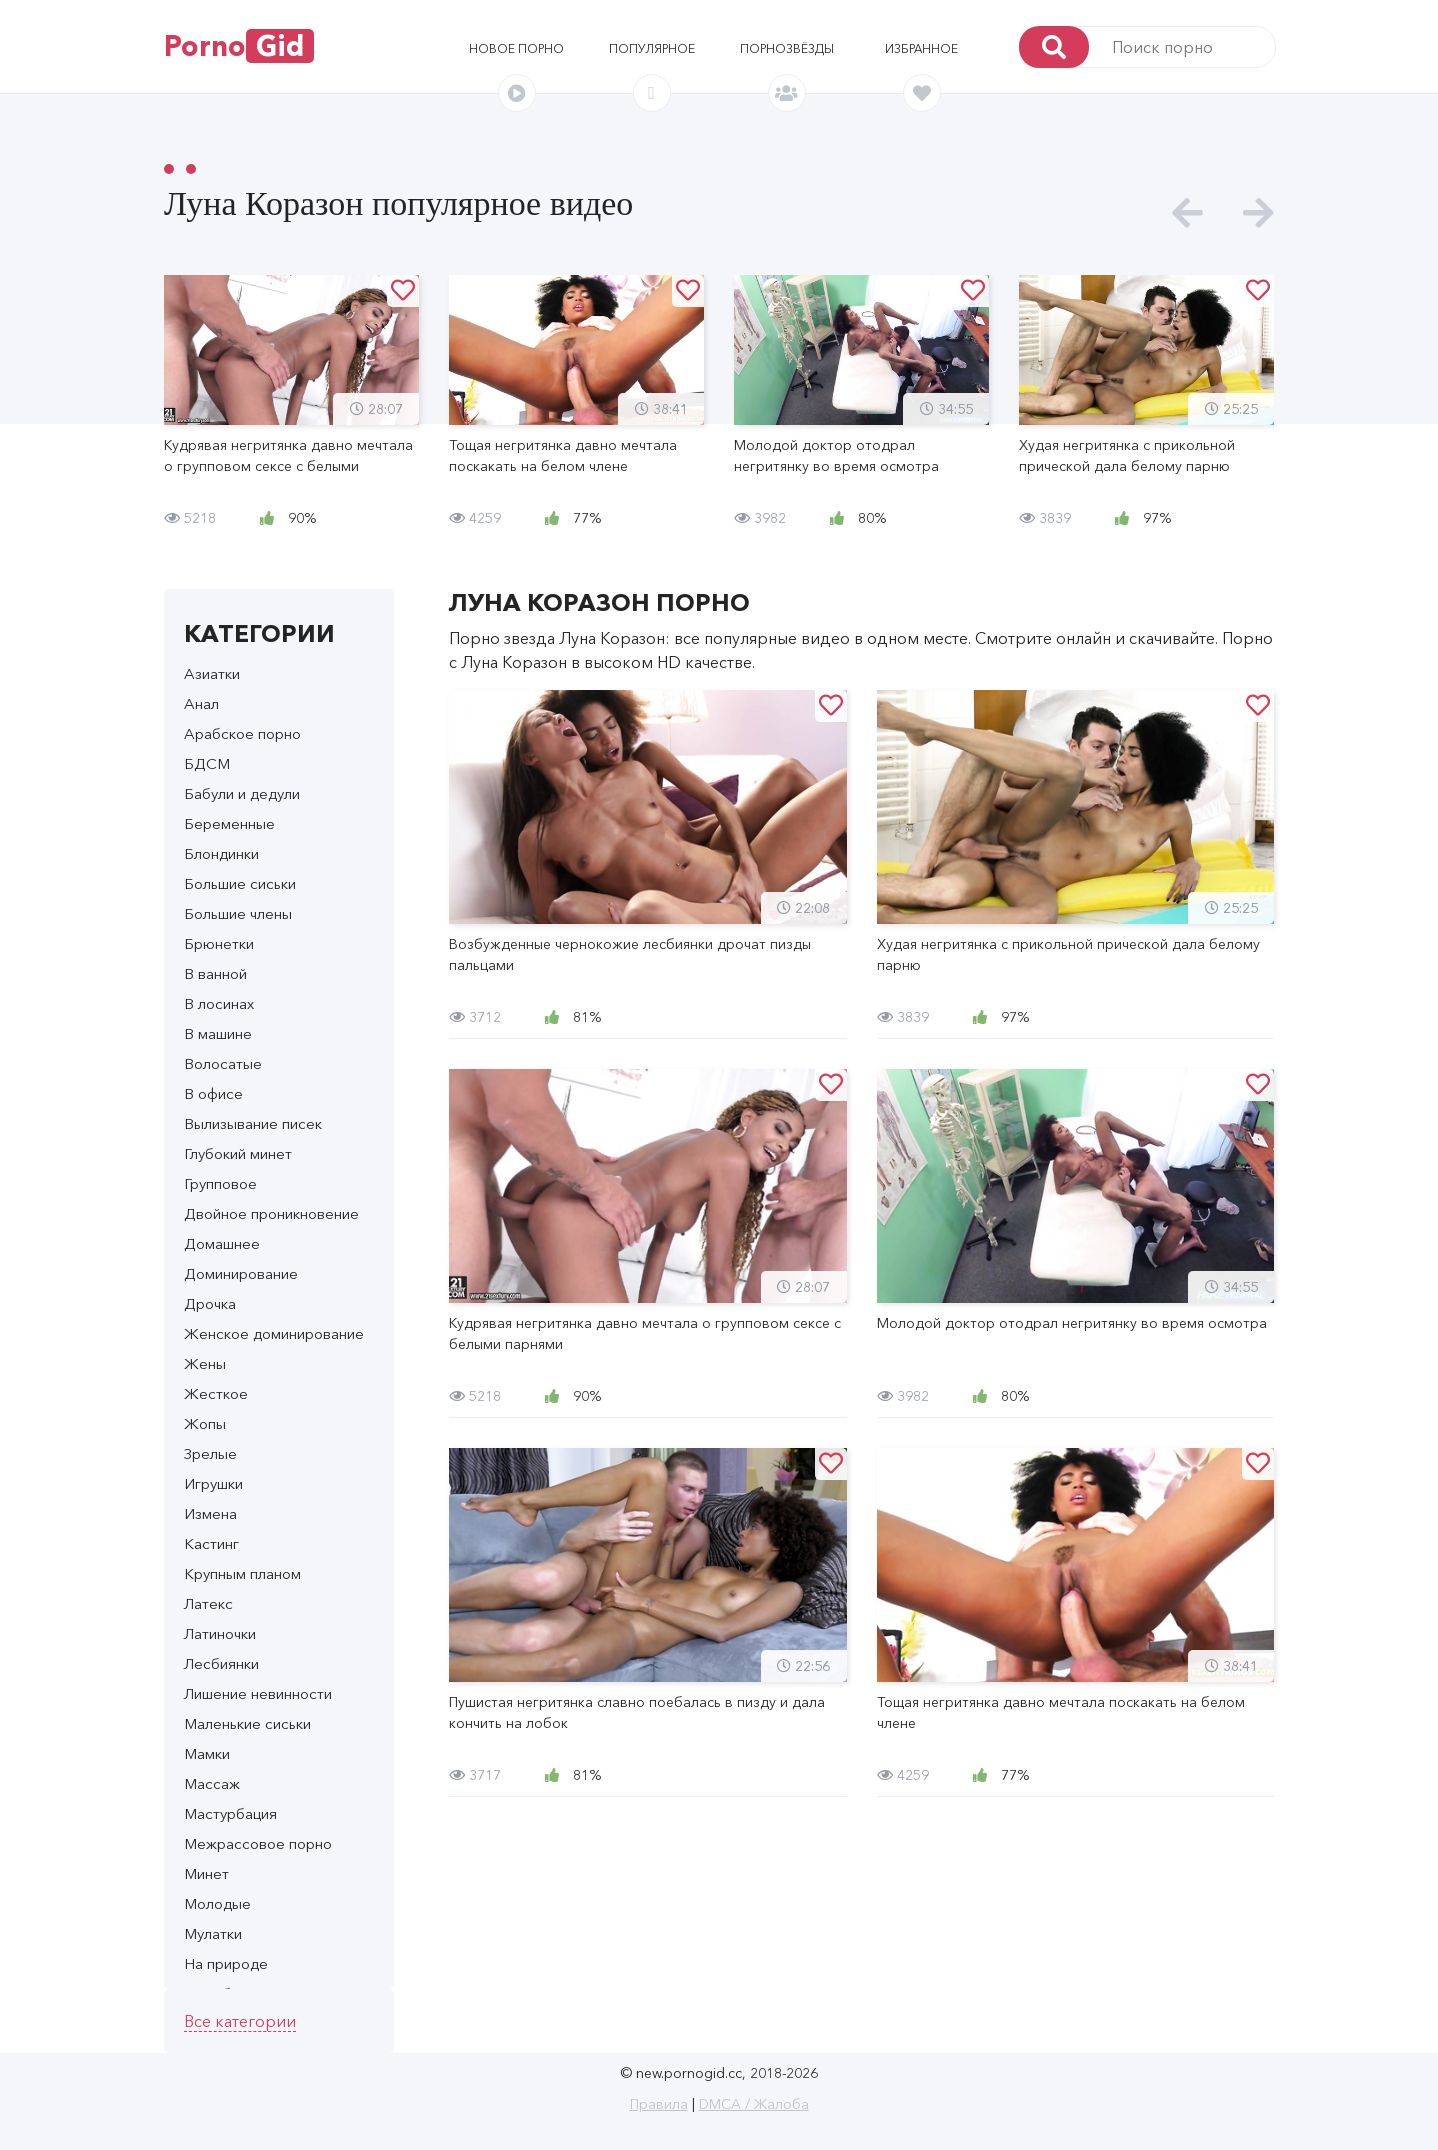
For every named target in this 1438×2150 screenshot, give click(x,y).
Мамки (207, 1753)
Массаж (212, 1783)
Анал (201, 703)
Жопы (205, 1423)
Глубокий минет (238, 1153)
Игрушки (213, 1483)
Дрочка (210, 1303)
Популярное (652, 48)
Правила (659, 2104)
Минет (206, 1873)
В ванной (215, 973)
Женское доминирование (274, 1333)
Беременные (229, 823)
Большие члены (238, 913)
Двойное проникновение (271, 1213)
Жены (205, 1363)
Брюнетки (219, 943)
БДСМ (207, 763)
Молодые (217, 1903)
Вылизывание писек (253, 1123)
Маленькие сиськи (247, 1723)
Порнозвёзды (787, 48)
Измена (210, 1513)
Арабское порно (242, 733)
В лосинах (219, 1003)
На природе (226, 1963)
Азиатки (212, 673)
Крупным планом (242, 1573)
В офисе (213, 1093)
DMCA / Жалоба (754, 2104)
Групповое (220, 1183)
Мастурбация (230, 1813)
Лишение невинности (258, 1693)
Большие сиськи (240, 883)
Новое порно (516, 48)
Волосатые (223, 1063)
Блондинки (221, 853)
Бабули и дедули (242, 793)
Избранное (921, 48)
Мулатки (213, 1933)
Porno (239, 46)
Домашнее (222, 1243)
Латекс (208, 1603)
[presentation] (1187, 213)
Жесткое (216, 1393)
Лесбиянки (221, 1663)
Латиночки (220, 1633)
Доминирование (241, 1273)
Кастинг (211, 1543)
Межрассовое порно (258, 1843)
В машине (218, 1033)
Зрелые (210, 1453)
